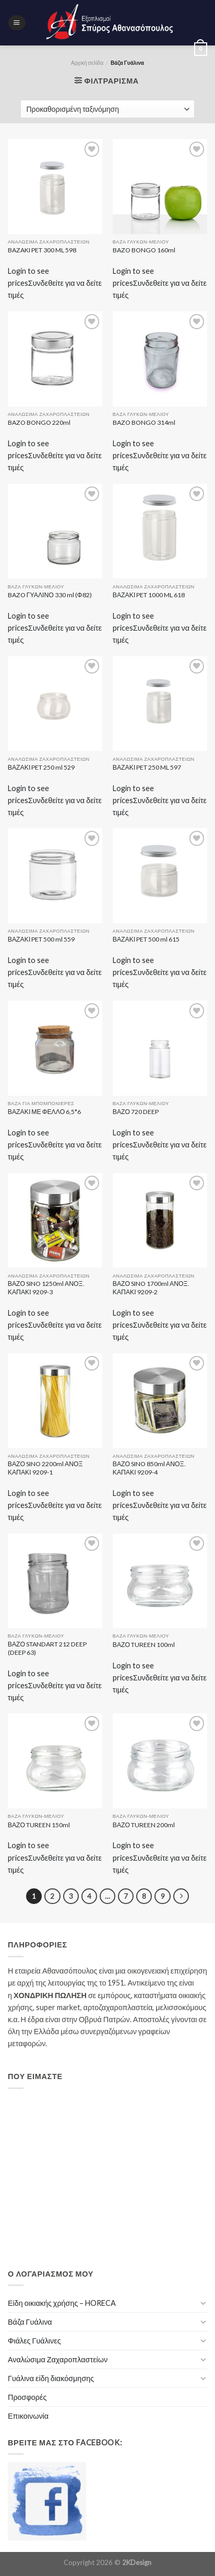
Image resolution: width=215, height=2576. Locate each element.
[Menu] (16, 23)
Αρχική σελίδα (87, 63)
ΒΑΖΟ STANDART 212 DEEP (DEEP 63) (47, 1648)
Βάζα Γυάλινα (30, 2321)
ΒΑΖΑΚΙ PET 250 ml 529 (41, 767)
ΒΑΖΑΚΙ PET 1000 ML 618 (149, 595)
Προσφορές (27, 2397)
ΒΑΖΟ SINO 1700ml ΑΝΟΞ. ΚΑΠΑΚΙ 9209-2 (151, 1288)
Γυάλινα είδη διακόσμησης (51, 2378)
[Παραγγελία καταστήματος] (107, 109)
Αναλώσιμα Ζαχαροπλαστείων (58, 2359)
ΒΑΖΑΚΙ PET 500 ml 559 (41, 939)
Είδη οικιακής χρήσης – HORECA (62, 2303)
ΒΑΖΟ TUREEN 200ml (144, 1825)
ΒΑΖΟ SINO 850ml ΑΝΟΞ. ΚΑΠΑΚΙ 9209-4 (149, 1468)
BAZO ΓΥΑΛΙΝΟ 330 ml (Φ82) (50, 595)
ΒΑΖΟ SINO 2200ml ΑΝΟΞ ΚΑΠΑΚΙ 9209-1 (45, 1468)
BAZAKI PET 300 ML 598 (42, 250)
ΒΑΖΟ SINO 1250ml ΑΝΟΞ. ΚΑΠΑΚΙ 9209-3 (46, 1288)
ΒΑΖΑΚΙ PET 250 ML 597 (147, 767)
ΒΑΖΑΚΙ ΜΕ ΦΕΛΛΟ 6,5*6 (44, 1112)
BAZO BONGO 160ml (144, 250)
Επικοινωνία (28, 2415)
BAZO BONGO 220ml (39, 422)
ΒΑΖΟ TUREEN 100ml (144, 1645)
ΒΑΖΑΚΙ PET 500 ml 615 (146, 939)
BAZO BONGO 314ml (144, 422)
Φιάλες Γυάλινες (34, 2340)
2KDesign (136, 2562)
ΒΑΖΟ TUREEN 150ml (39, 1825)
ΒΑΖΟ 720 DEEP (136, 1112)
